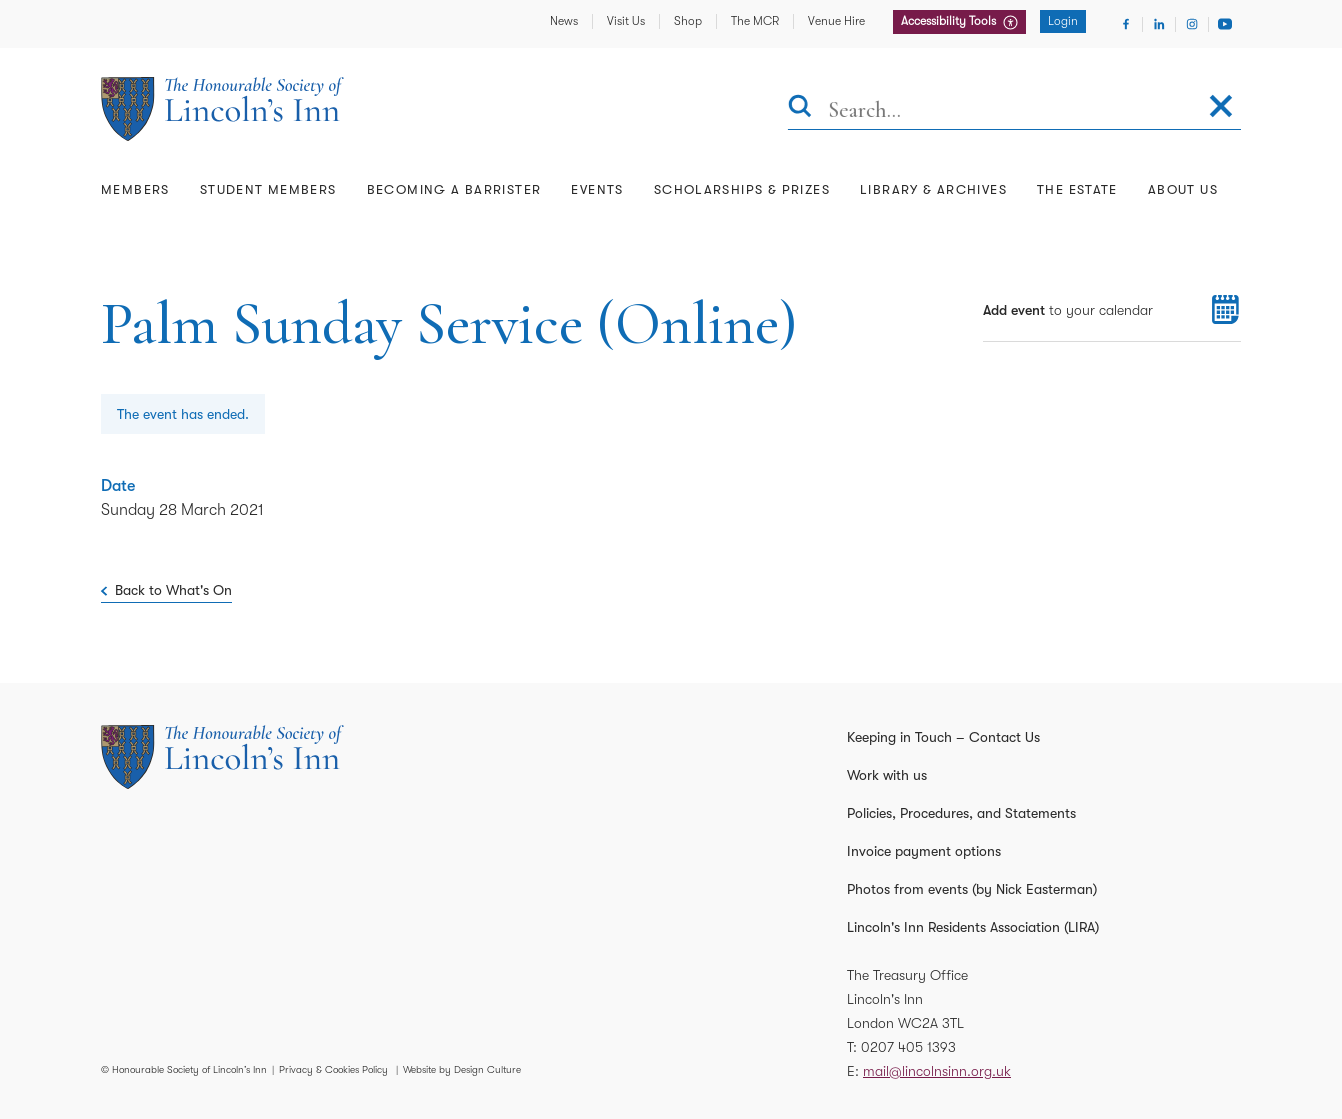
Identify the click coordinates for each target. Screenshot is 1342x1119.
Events (597, 189)
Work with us (887, 775)
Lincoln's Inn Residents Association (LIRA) (973, 927)
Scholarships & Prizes (742, 189)
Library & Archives (933, 189)
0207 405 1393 (908, 1047)
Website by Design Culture (462, 1069)
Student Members (268, 189)
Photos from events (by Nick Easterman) (972, 889)
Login (1063, 21)
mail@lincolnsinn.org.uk (937, 1071)
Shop (688, 21)
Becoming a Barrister (454, 189)
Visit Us (626, 21)
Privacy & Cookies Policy (333, 1069)
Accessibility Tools (950, 21)
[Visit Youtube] (1225, 24)
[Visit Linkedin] (1159, 24)
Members (135, 189)
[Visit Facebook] (1126, 24)
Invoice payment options (924, 851)
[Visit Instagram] (1192, 24)
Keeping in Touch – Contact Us (943, 737)
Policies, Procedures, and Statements (961, 813)
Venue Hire (836, 21)
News (564, 21)
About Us (1183, 189)
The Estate (1077, 189)
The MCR (755, 21)
